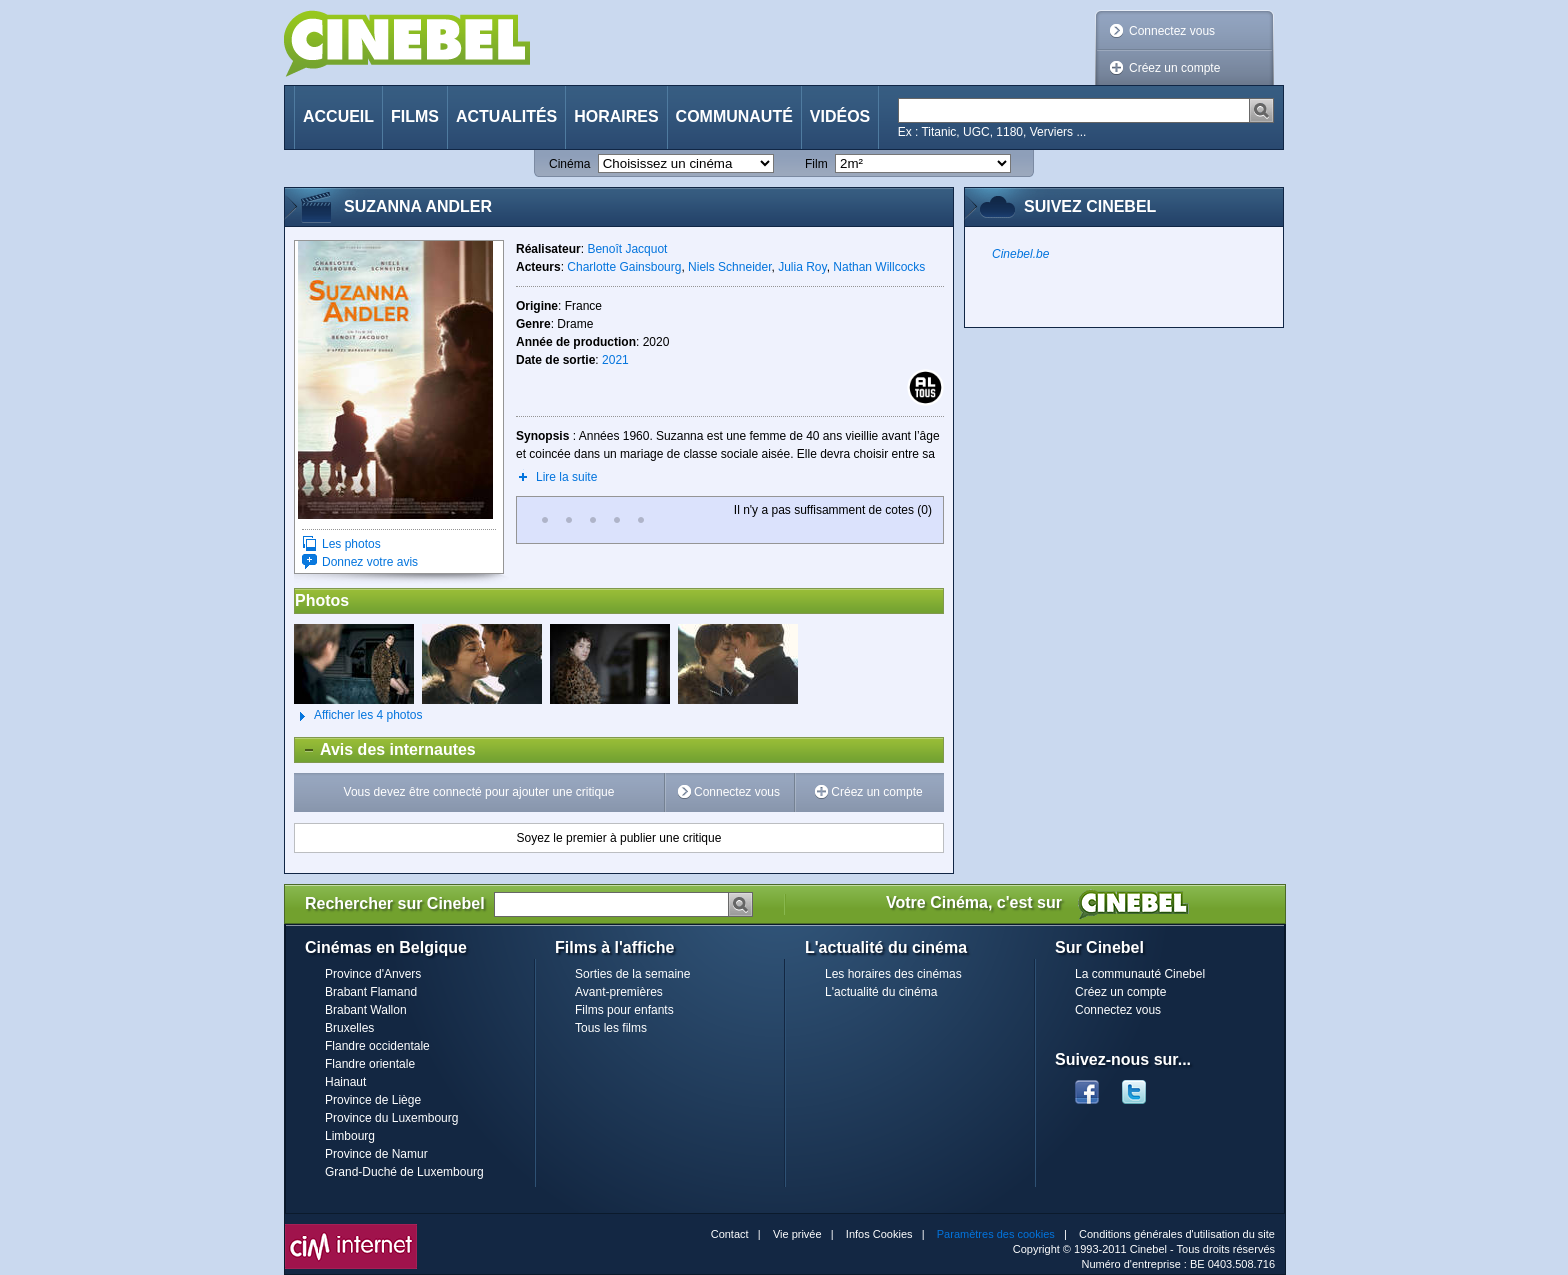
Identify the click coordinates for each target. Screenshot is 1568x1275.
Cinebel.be (1020, 254)
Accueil (338, 116)
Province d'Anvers (373, 974)
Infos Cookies (879, 1234)
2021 (615, 360)
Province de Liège (373, 1100)
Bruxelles (349, 1028)
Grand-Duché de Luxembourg (404, 1172)
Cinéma (569, 164)
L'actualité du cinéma (881, 992)
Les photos (351, 544)
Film (816, 164)
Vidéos (840, 116)
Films (415, 116)
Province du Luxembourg (391, 1118)
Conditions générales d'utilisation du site (1177, 1234)
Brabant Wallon (366, 1010)
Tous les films (611, 1028)
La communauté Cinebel (1140, 974)
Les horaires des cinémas (893, 974)
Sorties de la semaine (632, 974)
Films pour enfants (624, 1010)
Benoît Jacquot (627, 249)
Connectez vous (1172, 31)
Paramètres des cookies (996, 1234)
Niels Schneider (729, 267)
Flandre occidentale (377, 1046)
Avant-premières (619, 992)
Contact (730, 1234)
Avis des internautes (385, 750)
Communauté (734, 116)
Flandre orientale (370, 1064)
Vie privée (797, 1234)
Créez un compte (1174, 68)
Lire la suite (566, 477)
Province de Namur (376, 1154)
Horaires (616, 116)
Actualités (506, 116)
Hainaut (345, 1082)
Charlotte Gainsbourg (624, 267)
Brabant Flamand (371, 992)
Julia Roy (802, 267)
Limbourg (350, 1136)
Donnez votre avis (370, 562)
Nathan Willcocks (879, 267)
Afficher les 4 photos (358, 716)
